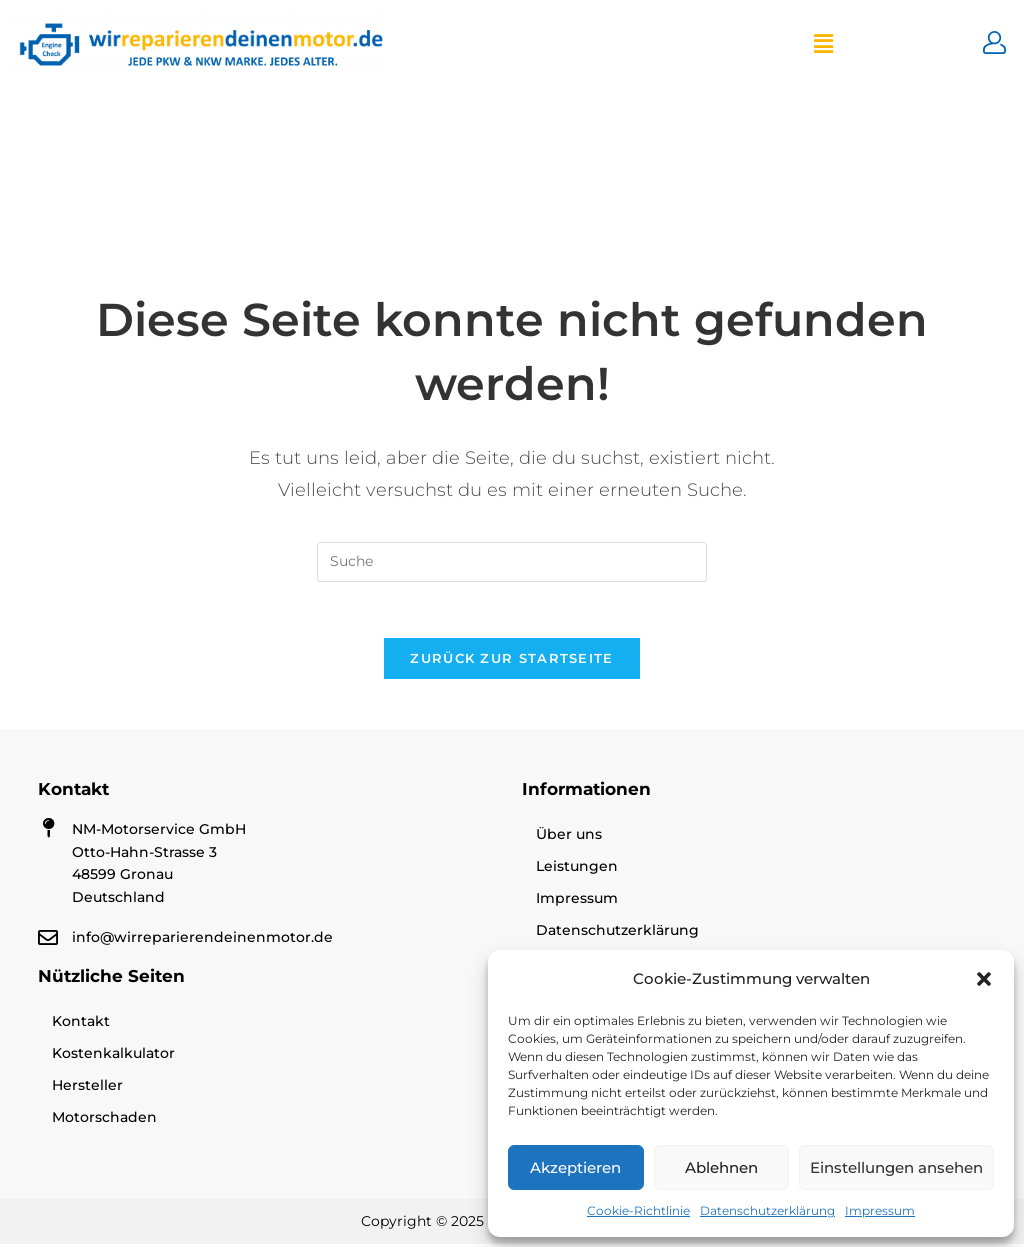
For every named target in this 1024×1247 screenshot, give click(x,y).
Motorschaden (104, 1120)
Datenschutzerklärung (767, 1210)
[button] (984, 979)
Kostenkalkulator (113, 1056)
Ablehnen (721, 1167)
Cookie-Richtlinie (638, 1210)
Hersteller (87, 1088)
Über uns (569, 838)
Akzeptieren (575, 1167)
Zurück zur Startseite (511, 662)
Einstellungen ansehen (896, 1167)
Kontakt (81, 1024)
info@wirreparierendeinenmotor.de (202, 940)
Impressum (880, 1210)
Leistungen (577, 870)
